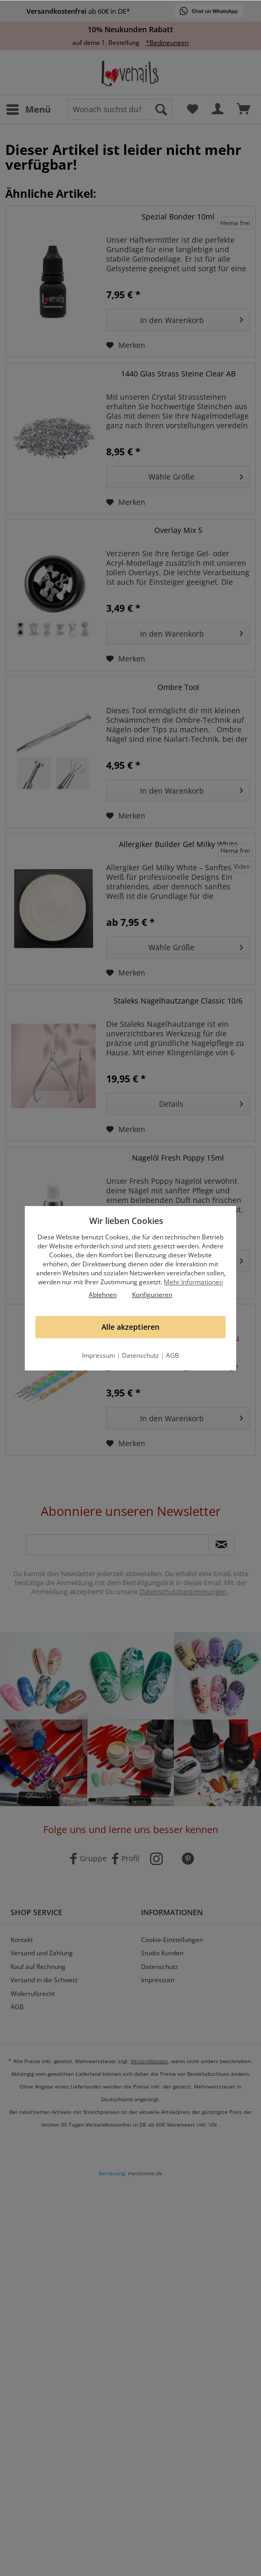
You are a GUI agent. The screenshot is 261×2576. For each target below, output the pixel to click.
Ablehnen (103, 1294)
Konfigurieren (152, 1294)
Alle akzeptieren (130, 1327)
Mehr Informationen (193, 1281)
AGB (172, 1355)
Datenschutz (140, 1355)
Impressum (98, 1355)
